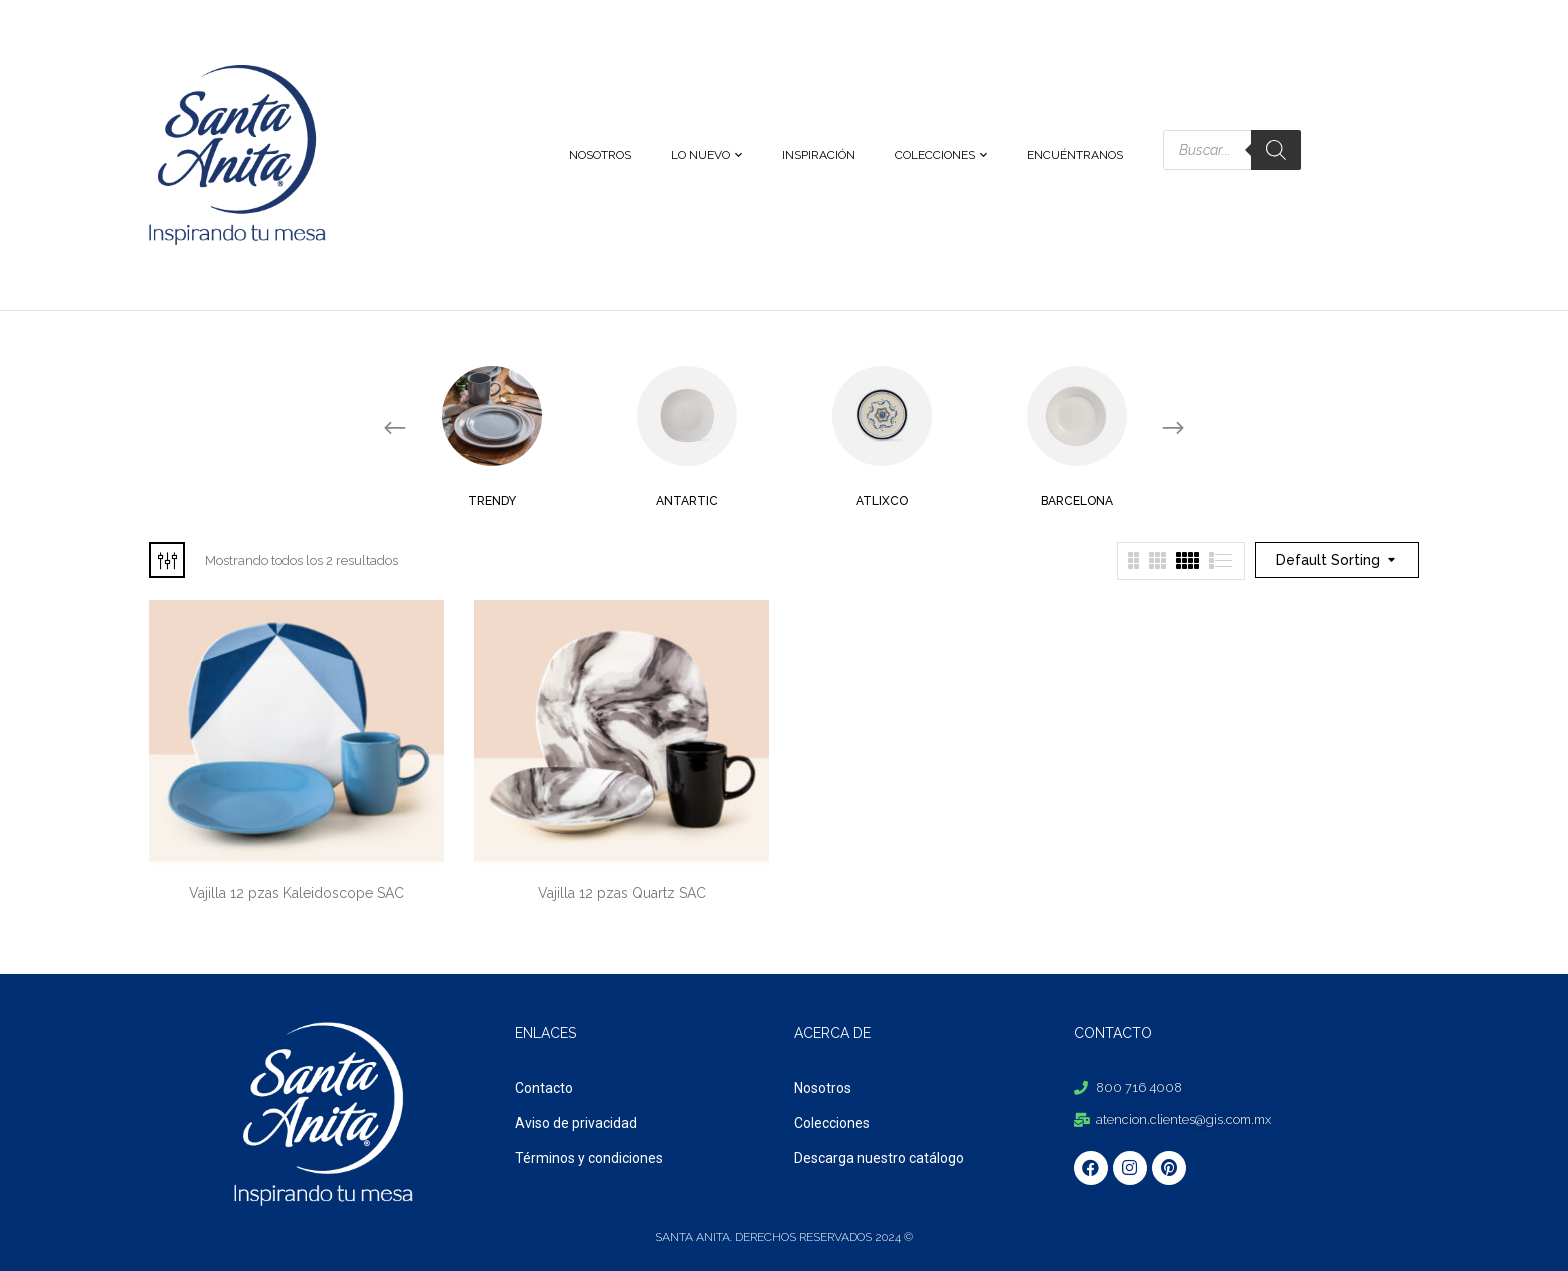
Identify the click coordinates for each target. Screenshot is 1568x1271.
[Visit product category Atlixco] (882, 416)
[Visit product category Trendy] (492, 416)
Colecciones (832, 1123)
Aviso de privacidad (576, 1123)
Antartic (687, 501)
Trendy (492, 501)
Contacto (544, 1088)
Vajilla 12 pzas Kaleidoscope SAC (296, 893)
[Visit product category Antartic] (687, 416)
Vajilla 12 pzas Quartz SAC (622, 893)
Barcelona (1077, 501)
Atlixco (882, 501)
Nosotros (822, 1088)
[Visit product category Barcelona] (1077, 416)
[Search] (1276, 150)
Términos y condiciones (589, 1158)
